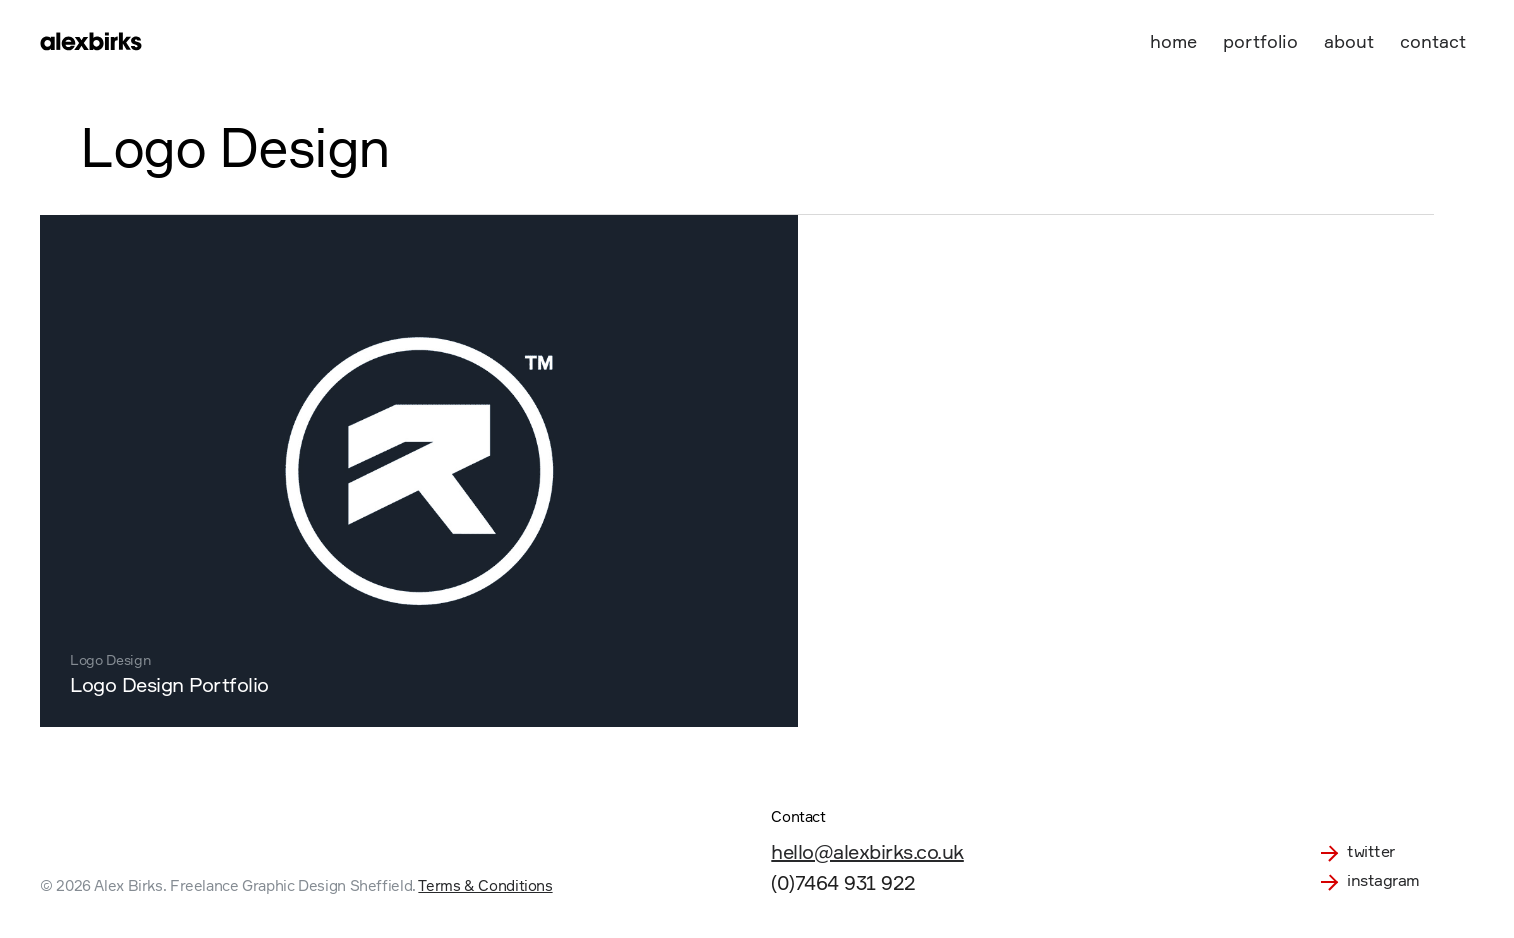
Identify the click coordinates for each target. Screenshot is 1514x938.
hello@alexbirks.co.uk (867, 851)
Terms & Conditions (485, 885)
